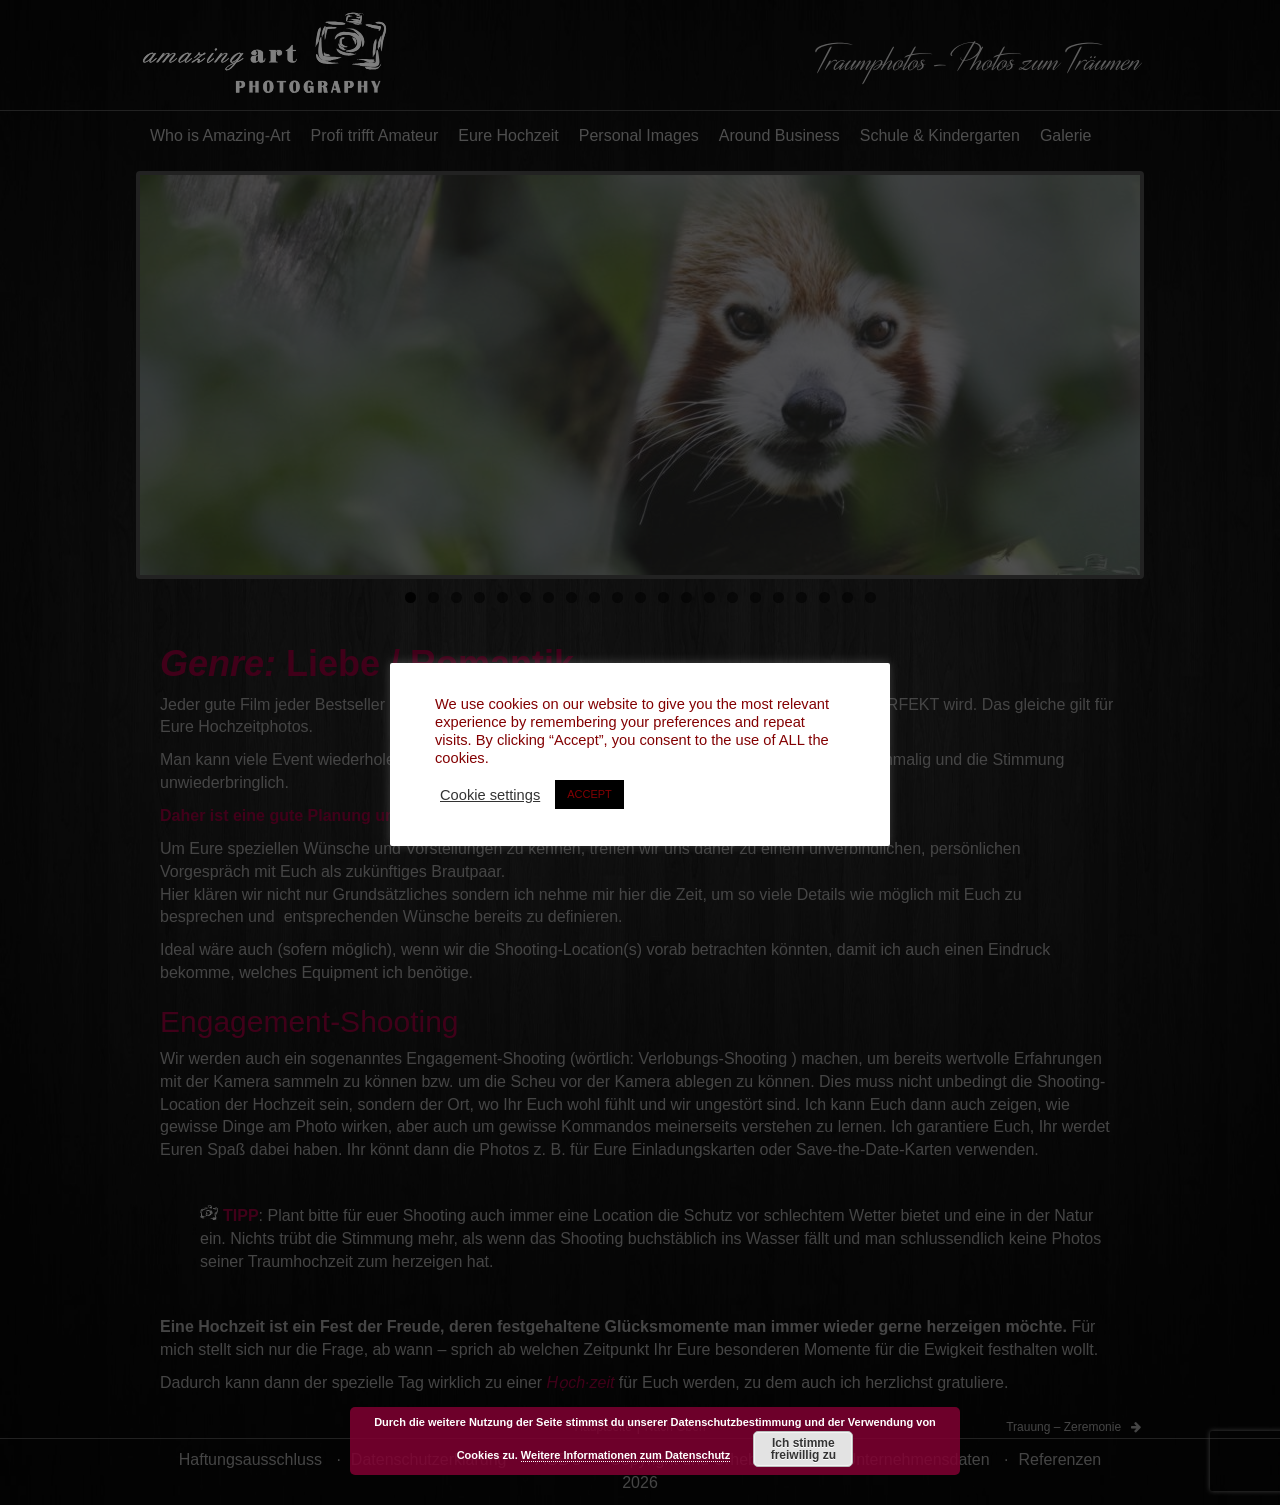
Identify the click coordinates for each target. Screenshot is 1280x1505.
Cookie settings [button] (490, 795)
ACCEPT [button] (589, 794)
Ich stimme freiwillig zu (803, 1449)
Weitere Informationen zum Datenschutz (625, 1455)
